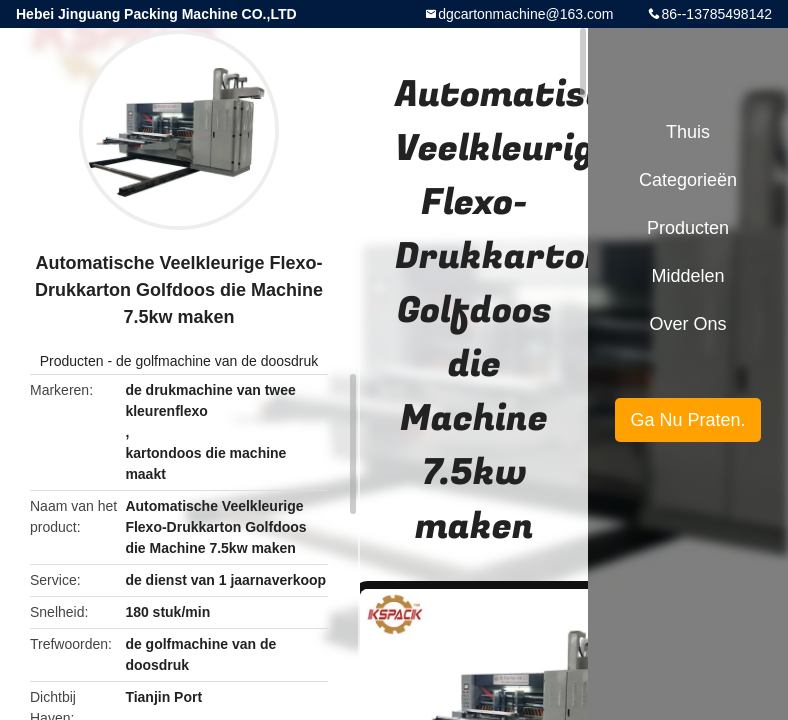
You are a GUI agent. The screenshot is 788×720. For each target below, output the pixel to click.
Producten (72, 361)
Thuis (688, 132)
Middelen (687, 276)
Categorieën (688, 180)
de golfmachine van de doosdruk (217, 361)
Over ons (687, 324)
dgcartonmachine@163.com (525, 14)
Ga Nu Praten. (687, 420)
